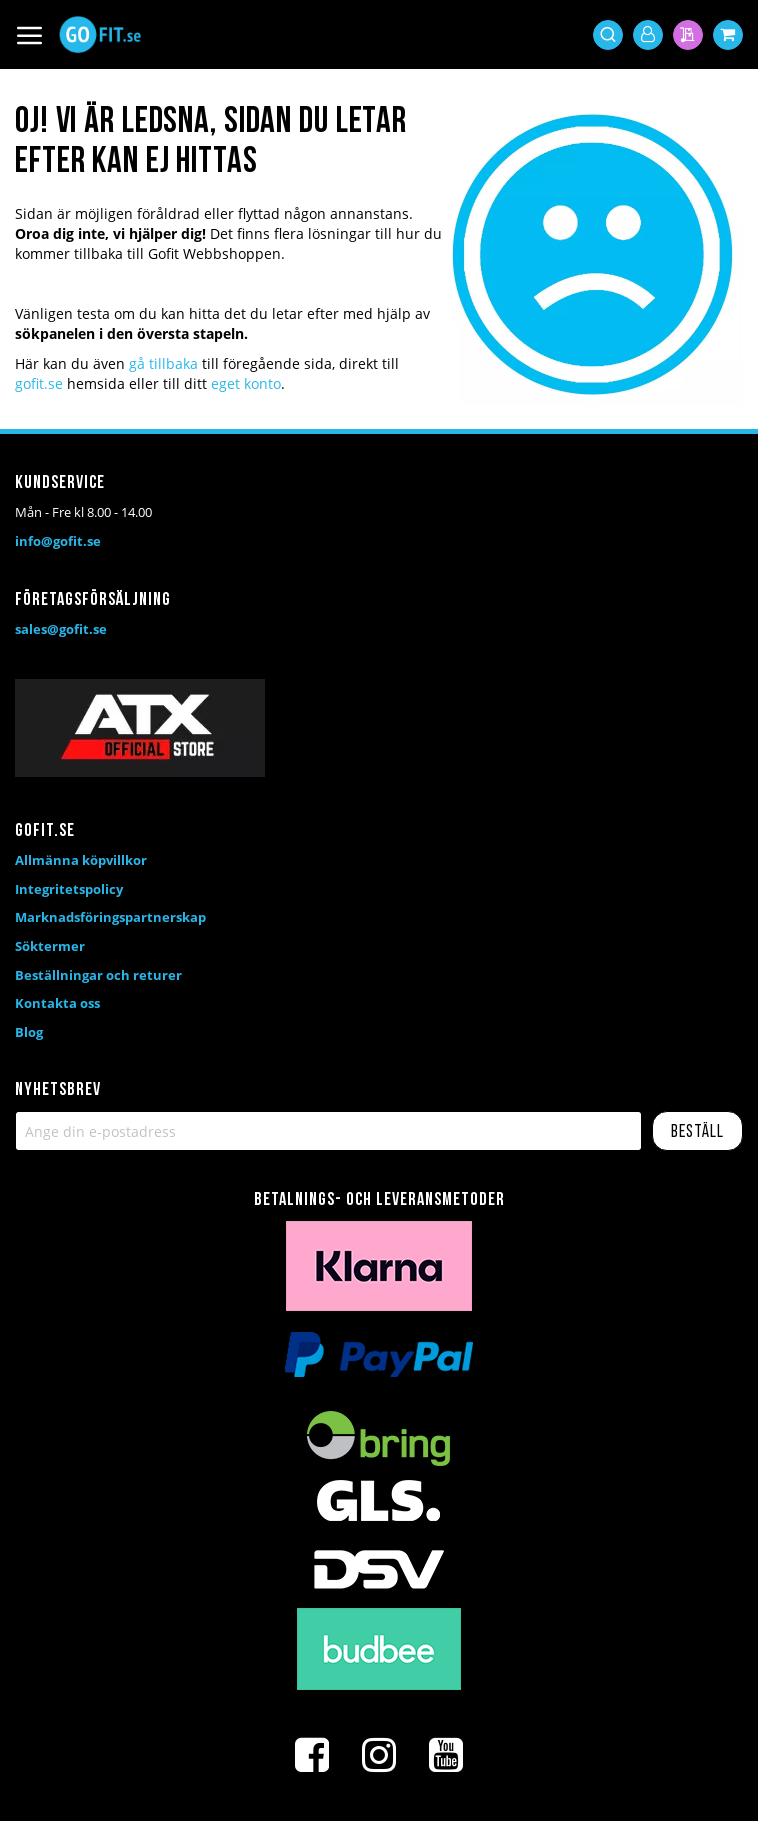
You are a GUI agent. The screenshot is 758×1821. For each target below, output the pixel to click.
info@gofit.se (58, 541)
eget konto (246, 383)
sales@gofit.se (61, 629)
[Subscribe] (697, 1131)
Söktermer (50, 946)
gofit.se (39, 383)
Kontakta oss (57, 1003)
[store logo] (100, 34)
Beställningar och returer (98, 975)
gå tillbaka (163, 363)
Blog (29, 1032)
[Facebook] (312, 1755)
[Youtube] (446, 1755)
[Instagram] (379, 1755)
